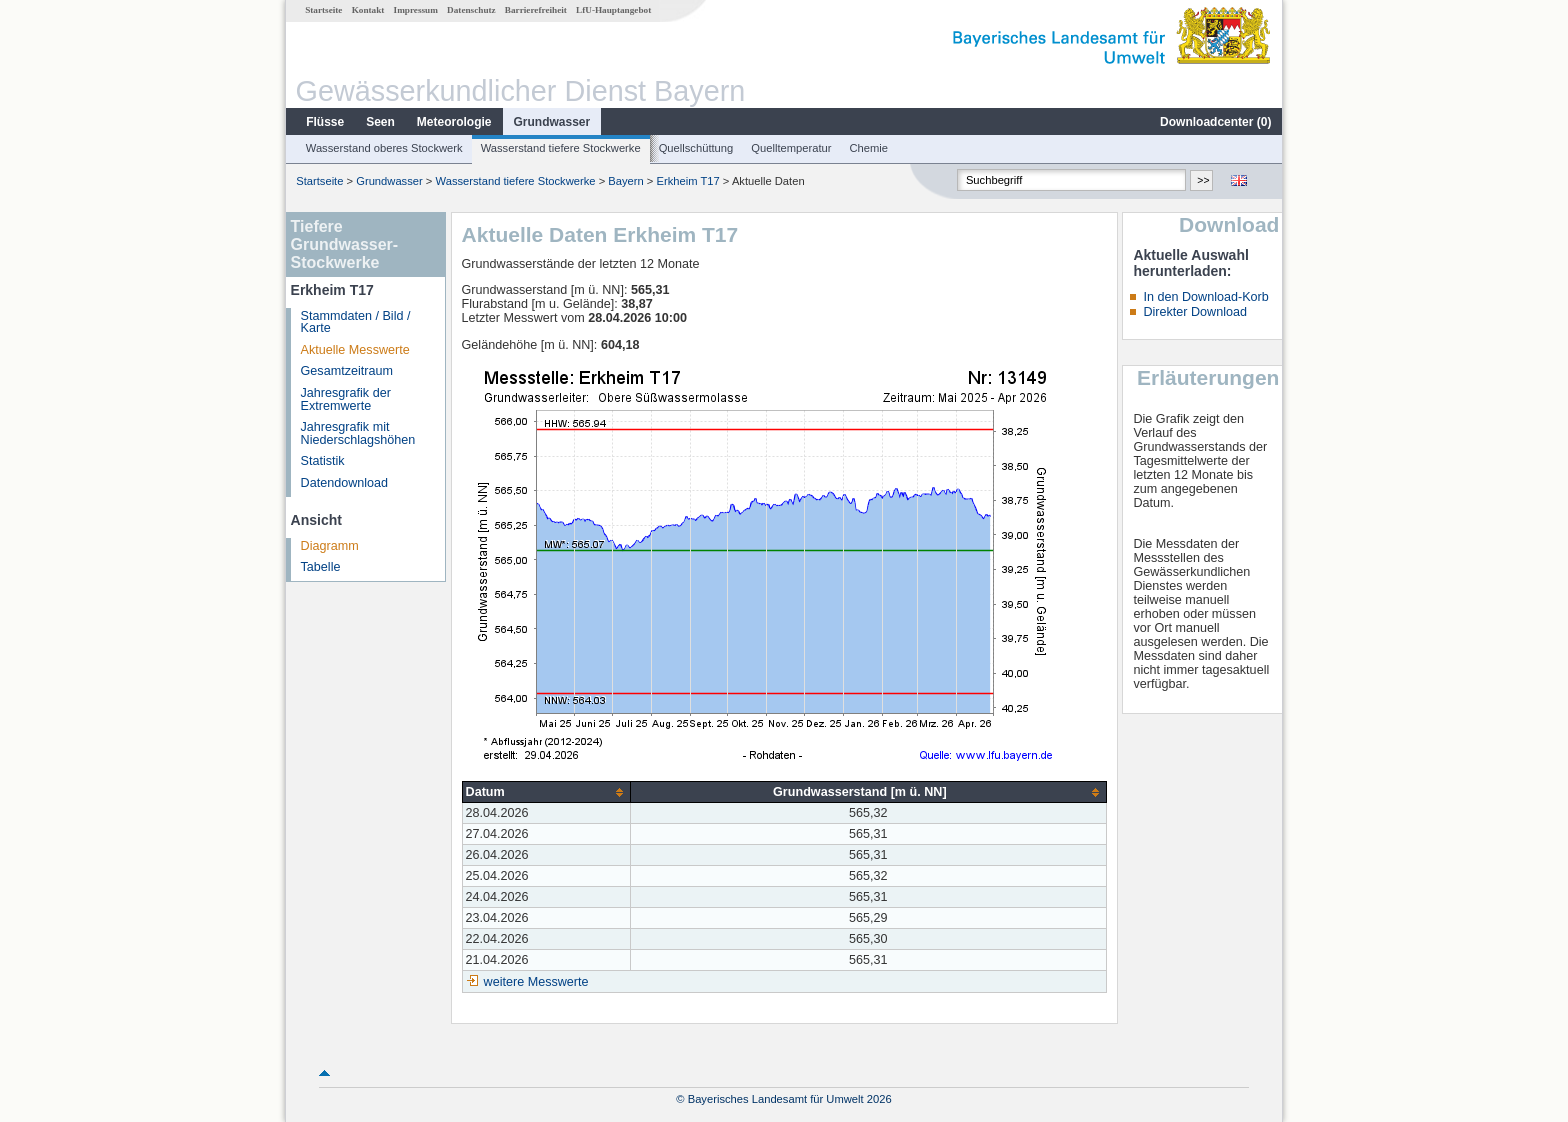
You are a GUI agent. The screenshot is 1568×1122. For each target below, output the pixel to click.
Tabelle (321, 567)
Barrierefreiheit (536, 10)
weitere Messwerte (536, 982)
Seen (380, 122)
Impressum (416, 10)
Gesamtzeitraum (347, 371)
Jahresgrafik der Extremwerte (346, 399)
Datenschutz (471, 10)
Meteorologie (454, 122)
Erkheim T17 (688, 181)
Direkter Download (1195, 312)
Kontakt (368, 10)
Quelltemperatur (791, 148)
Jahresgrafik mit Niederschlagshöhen (358, 433)
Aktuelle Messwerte (355, 350)
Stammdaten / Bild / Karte (356, 322)
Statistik (323, 461)
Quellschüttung (696, 148)
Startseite (323, 10)
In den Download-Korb (1205, 297)
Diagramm (330, 546)
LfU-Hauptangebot (613, 10)
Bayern (625, 181)
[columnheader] (546, 792)
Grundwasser (552, 122)
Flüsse (325, 122)
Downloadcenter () (1215, 122)
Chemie (869, 148)
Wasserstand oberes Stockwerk (384, 148)
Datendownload (345, 483)
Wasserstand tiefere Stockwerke (561, 148)
